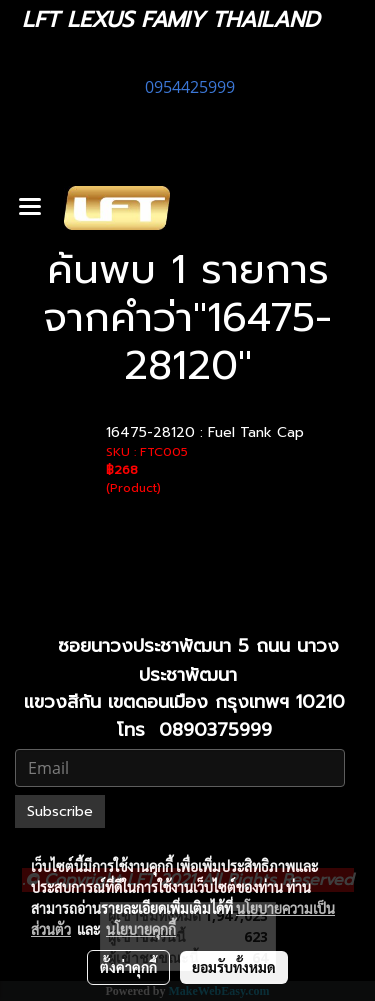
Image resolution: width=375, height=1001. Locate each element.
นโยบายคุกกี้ (141, 929)
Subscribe (60, 811)
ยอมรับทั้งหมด (234, 967)
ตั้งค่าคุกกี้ (128, 967)
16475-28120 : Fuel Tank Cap (205, 432)
